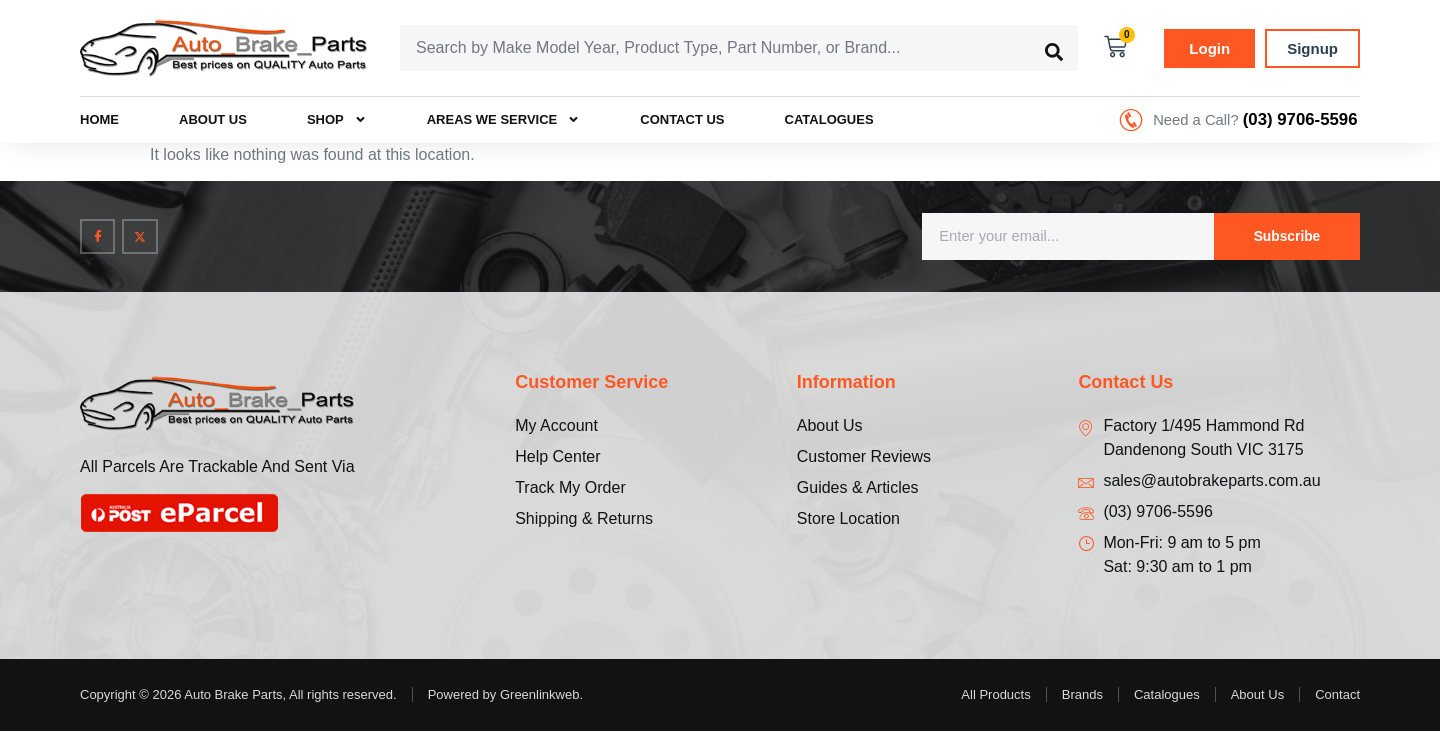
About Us (213, 120)
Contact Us (682, 120)
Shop (337, 121)
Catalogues (829, 120)
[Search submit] (1054, 48)
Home (99, 120)
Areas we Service (504, 121)
